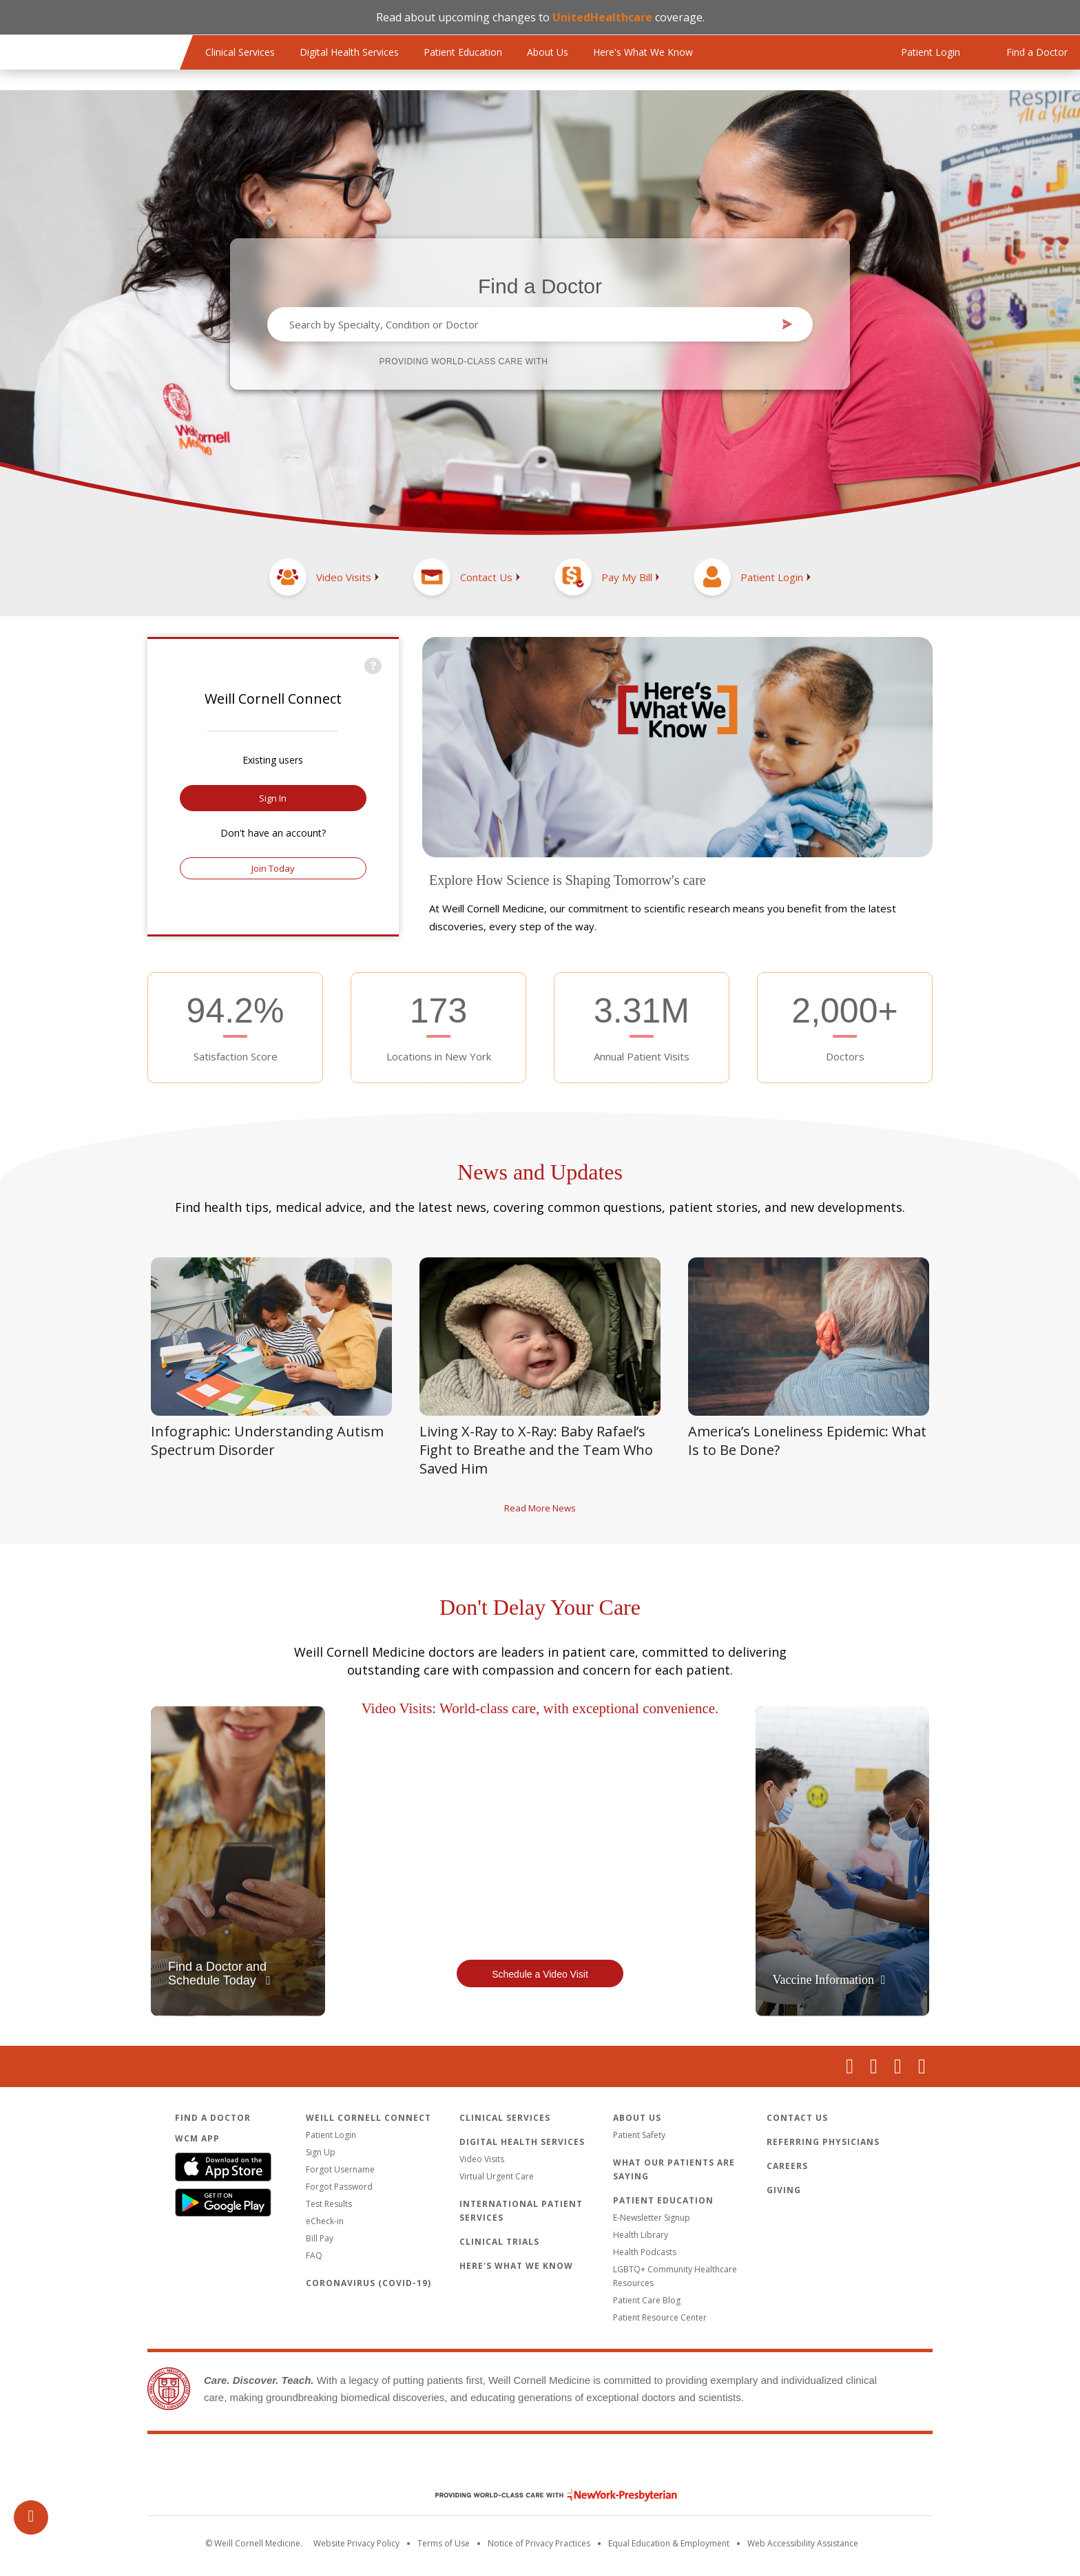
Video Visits (481, 2159)
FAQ (314, 2255)
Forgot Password (339, 2186)
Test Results (329, 2204)
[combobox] (529, 324)
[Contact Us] (466, 577)
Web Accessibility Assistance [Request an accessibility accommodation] (802, 2543)
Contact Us (797, 2118)
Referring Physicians (823, 2142)
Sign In (273, 798)
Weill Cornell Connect (368, 2118)
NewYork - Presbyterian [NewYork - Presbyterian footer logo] (546, 2495)
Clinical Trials (499, 2242)
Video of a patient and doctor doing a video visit (540, 1837)
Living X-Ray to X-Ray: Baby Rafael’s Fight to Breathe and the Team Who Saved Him (536, 1450)
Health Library (640, 2235)
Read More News (540, 1508)
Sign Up (320, 2152)
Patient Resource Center (660, 2317)
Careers (787, 2166)
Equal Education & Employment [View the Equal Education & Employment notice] (668, 2543)
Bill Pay (319, 2238)
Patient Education (463, 52)
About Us (547, 52)
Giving (784, 2190)
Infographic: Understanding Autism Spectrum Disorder (267, 1440)
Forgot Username (340, 2169)
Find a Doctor (540, 286)
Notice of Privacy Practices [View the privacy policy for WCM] (539, 2543)
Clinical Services (240, 52)
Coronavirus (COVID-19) (368, 2283)
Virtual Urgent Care (496, 2176)
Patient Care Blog (647, 2300)
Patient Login (331, 2135)
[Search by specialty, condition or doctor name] (529, 324)
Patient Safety (639, 2135)
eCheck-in (325, 2221)
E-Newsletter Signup (651, 2217)
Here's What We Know (643, 52)
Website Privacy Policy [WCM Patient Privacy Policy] (356, 2543)
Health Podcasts (644, 2252)
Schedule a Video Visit (540, 1974)
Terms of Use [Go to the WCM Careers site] (443, 2543)
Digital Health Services (349, 52)
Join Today (273, 868)
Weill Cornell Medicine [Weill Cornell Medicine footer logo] (540, 2465)
